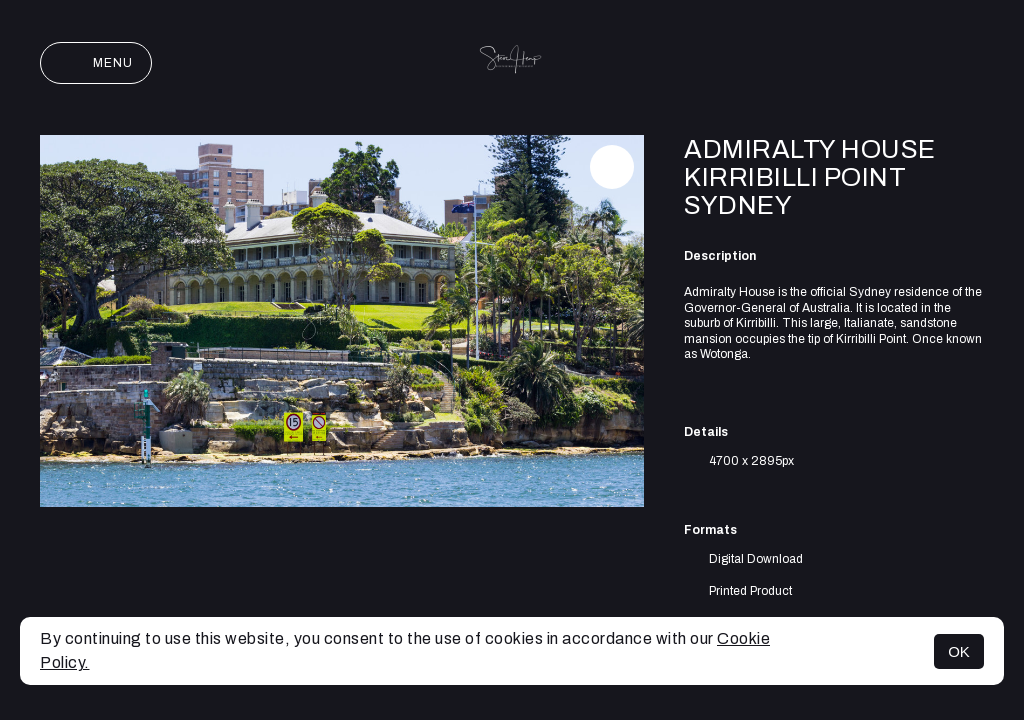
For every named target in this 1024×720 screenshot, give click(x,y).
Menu (96, 63)
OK (959, 651)
